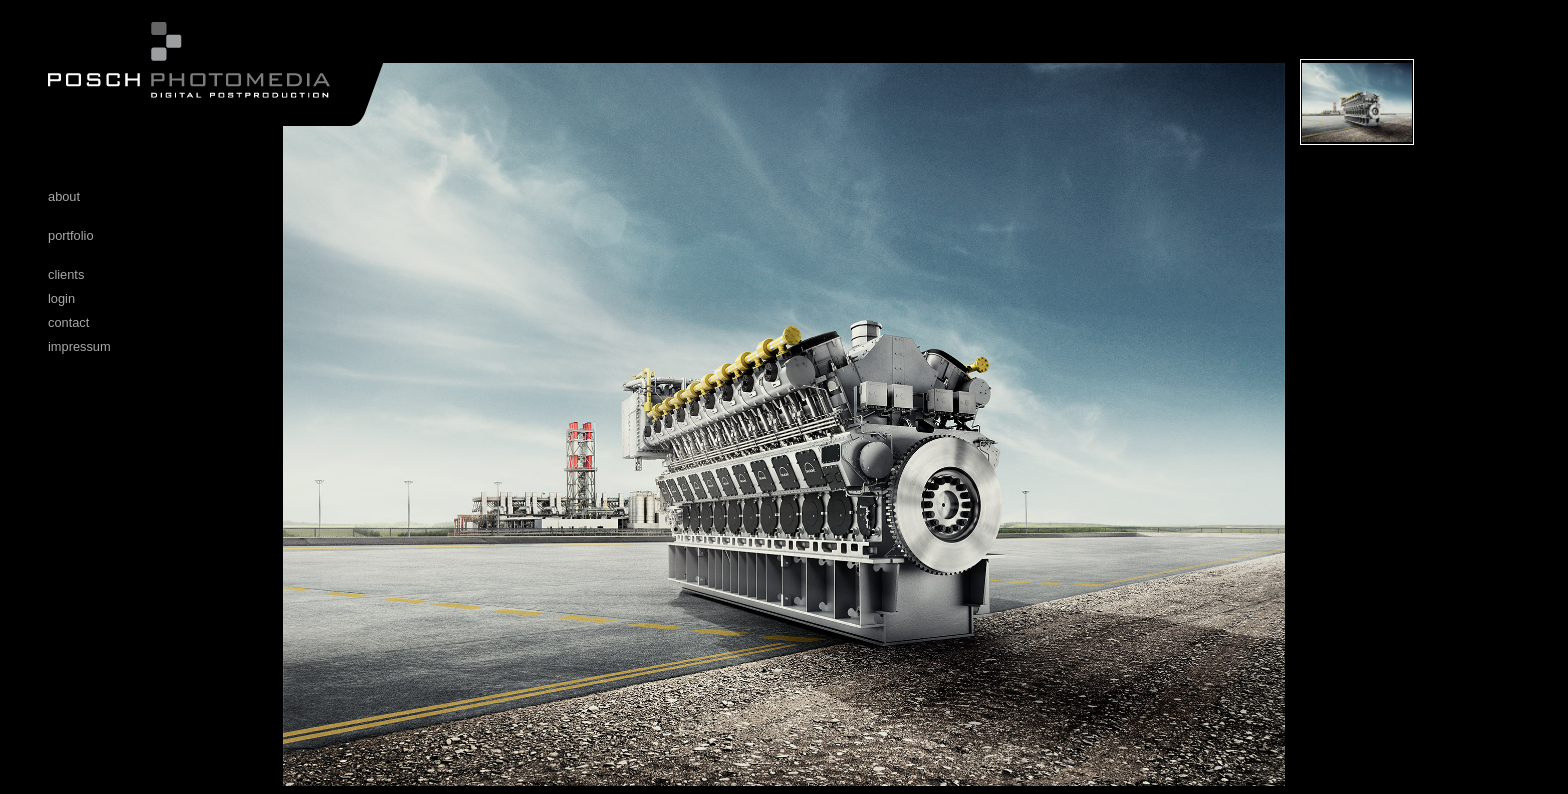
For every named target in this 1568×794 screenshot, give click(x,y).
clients (66, 274)
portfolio (71, 235)
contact (68, 322)
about (64, 196)
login (61, 298)
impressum (79, 346)
